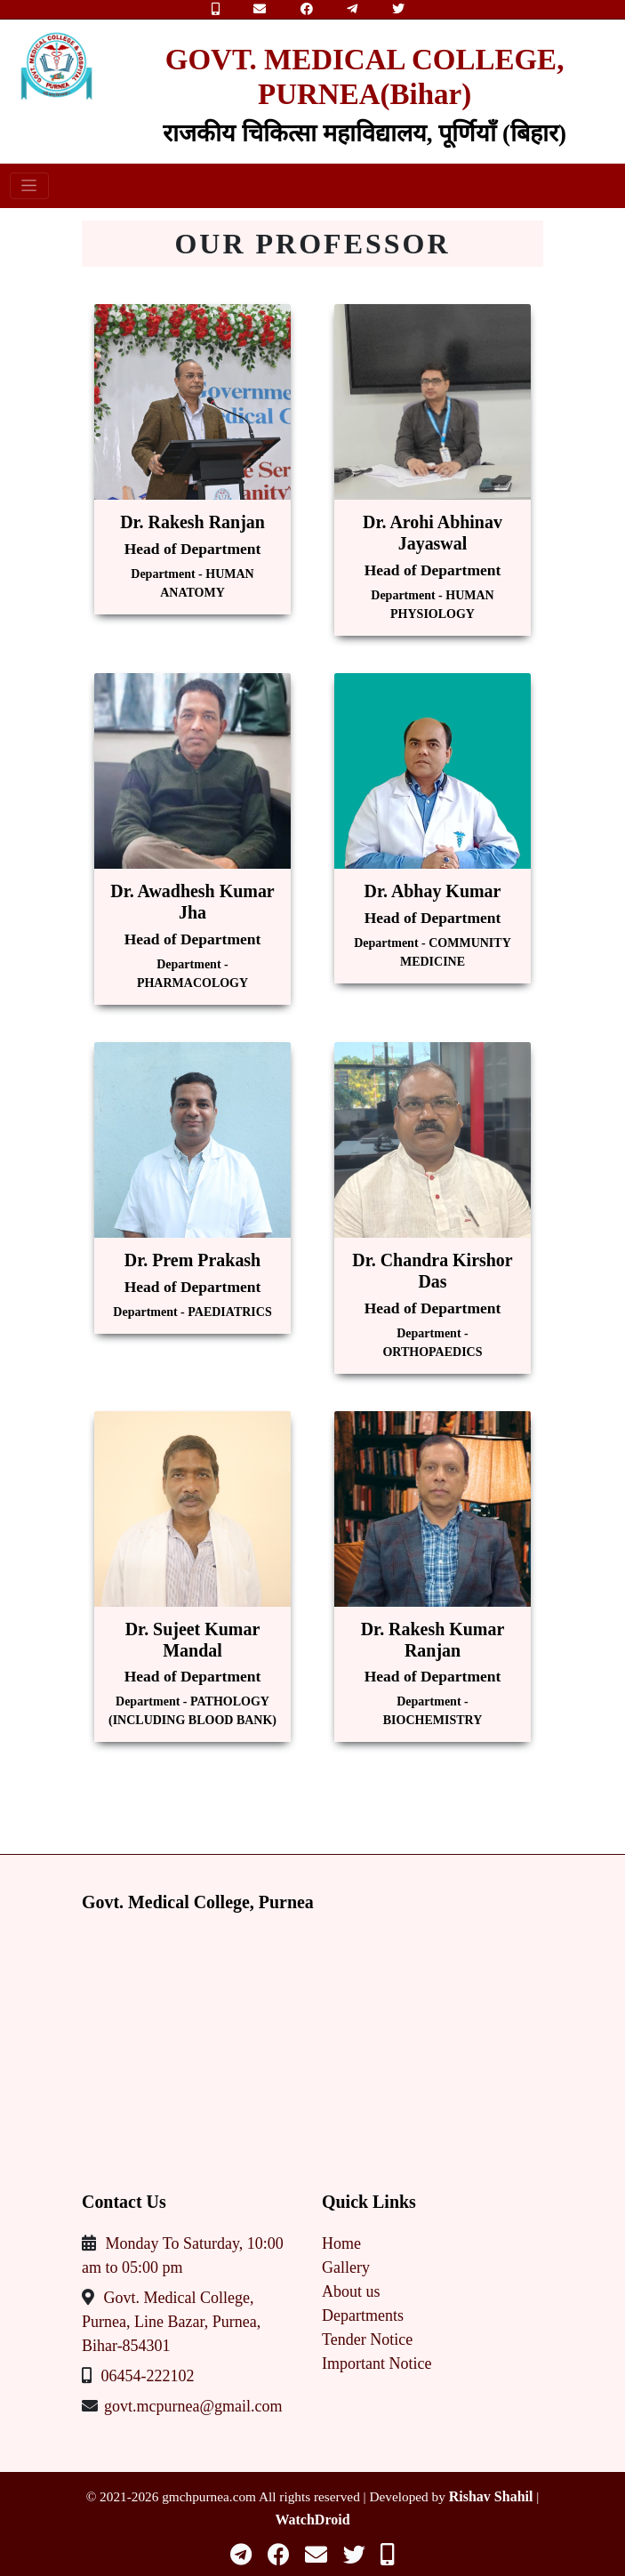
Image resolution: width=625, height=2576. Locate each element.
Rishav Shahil (491, 2496)
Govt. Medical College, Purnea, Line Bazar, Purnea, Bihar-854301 (171, 2322)
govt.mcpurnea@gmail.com (193, 2406)
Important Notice (376, 2363)
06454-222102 (148, 2376)
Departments (363, 2315)
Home (341, 2243)
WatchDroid (312, 2519)
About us (351, 2291)
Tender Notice (367, 2339)
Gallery (346, 2267)
